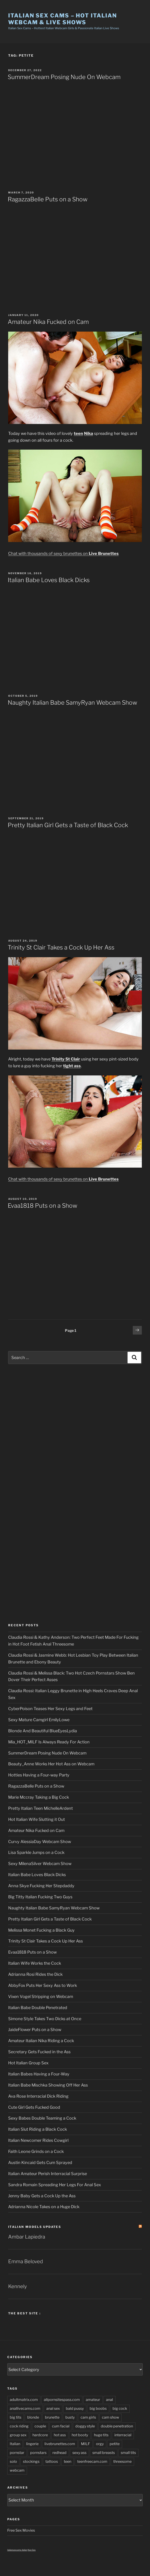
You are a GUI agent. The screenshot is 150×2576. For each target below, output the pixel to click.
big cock (120, 2408)
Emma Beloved (25, 2261)
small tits (128, 2453)
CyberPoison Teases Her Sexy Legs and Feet (50, 1708)
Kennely (17, 2286)
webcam (17, 2470)
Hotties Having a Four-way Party (38, 1775)
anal (109, 2400)
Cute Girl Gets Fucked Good (34, 2107)
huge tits (101, 2435)
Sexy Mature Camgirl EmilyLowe (38, 1719)
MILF (85, 2444)
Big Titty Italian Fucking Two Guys (40, 1896)
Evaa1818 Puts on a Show (42, 1205)
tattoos (51, 2461)
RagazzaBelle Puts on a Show (48, 199)
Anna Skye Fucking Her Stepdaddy (41, 1885)
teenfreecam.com (92, 2461)
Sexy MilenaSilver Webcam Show (39, 1863)
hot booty (80, 2435)
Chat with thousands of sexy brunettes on (63, 553)
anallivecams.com (25, 2408)
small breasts (103, 2453)
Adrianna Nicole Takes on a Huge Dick (43, 2206)
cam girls (88, 2417)
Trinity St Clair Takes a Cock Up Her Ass (61, 947)
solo (13, 2461)
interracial (122, 2435)
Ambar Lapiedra (26, 2237)
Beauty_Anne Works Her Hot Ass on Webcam (51, 1764)
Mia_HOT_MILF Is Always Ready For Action (49, 1742)
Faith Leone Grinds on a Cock (36, 2151)
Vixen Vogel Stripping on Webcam (40, 1996)
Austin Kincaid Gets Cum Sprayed (40, 2162)
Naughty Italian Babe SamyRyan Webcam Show (72, 702)
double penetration (117, 2426)
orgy (100, 2444)
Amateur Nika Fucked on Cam (48, 321)
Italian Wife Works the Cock (34, 1963)
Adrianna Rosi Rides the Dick (35, 1974)
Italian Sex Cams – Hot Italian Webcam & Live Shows (62, 19)
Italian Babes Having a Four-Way (38, 2074)
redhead (59, 2453)
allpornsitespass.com (62, 2400)
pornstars (38, 2453)
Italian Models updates (34, 2227)
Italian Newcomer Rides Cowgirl (38, 2140)
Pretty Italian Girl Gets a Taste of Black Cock (68, 825)
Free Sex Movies (21, 2530)
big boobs (98, 2408)
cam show (110, 2417)
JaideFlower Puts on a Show (34, 2029)
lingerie (32, 2444)
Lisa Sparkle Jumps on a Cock (36, 1852)
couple (40, 2426)
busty (70, 2417)
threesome (122, 2461)
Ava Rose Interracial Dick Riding (38, 2096)
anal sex (53, 2408)
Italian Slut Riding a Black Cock (37, 2129)
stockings (31, 2461)
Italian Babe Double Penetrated (37, 2007)
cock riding (19, 2426)
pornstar (17, 2453)
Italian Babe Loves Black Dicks (49, 579)
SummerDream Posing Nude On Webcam (64, 76)
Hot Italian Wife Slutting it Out (36, 1819)
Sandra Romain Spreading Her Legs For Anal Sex (54, 2184)
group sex (18, 2435)
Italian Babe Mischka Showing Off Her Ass (48, 2085)
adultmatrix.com (24, 2400)
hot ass (60, 2435)
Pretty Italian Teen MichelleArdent (40, 1808)
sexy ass (79, 2453)
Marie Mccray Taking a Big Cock (38, 1797)
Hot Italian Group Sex (28, 2062)
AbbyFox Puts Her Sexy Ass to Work (42, 1985)
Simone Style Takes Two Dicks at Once (44, 2018)
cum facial (60, 2426)
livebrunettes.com (59, 2444)
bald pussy (75, 2408)
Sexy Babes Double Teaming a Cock (42, 2118)
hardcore (40, 2435)
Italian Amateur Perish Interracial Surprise (47, 2173)
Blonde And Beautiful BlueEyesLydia (42, 1730)
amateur (93, 2400)
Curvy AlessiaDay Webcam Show (39, 1841)
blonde (33, 2417)
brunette (52, 2417)
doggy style (85, 2426)
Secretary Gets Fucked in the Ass (39, 2051)
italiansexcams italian (17, 2550)
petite (115, 2444)
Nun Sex (32, 2550)
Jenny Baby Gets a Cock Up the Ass (42, 2195)
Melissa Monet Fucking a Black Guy (41, 1930)
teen (67, 2461)
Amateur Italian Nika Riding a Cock (41, 2040)
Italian (15, 2444)
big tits (15, 2417)
